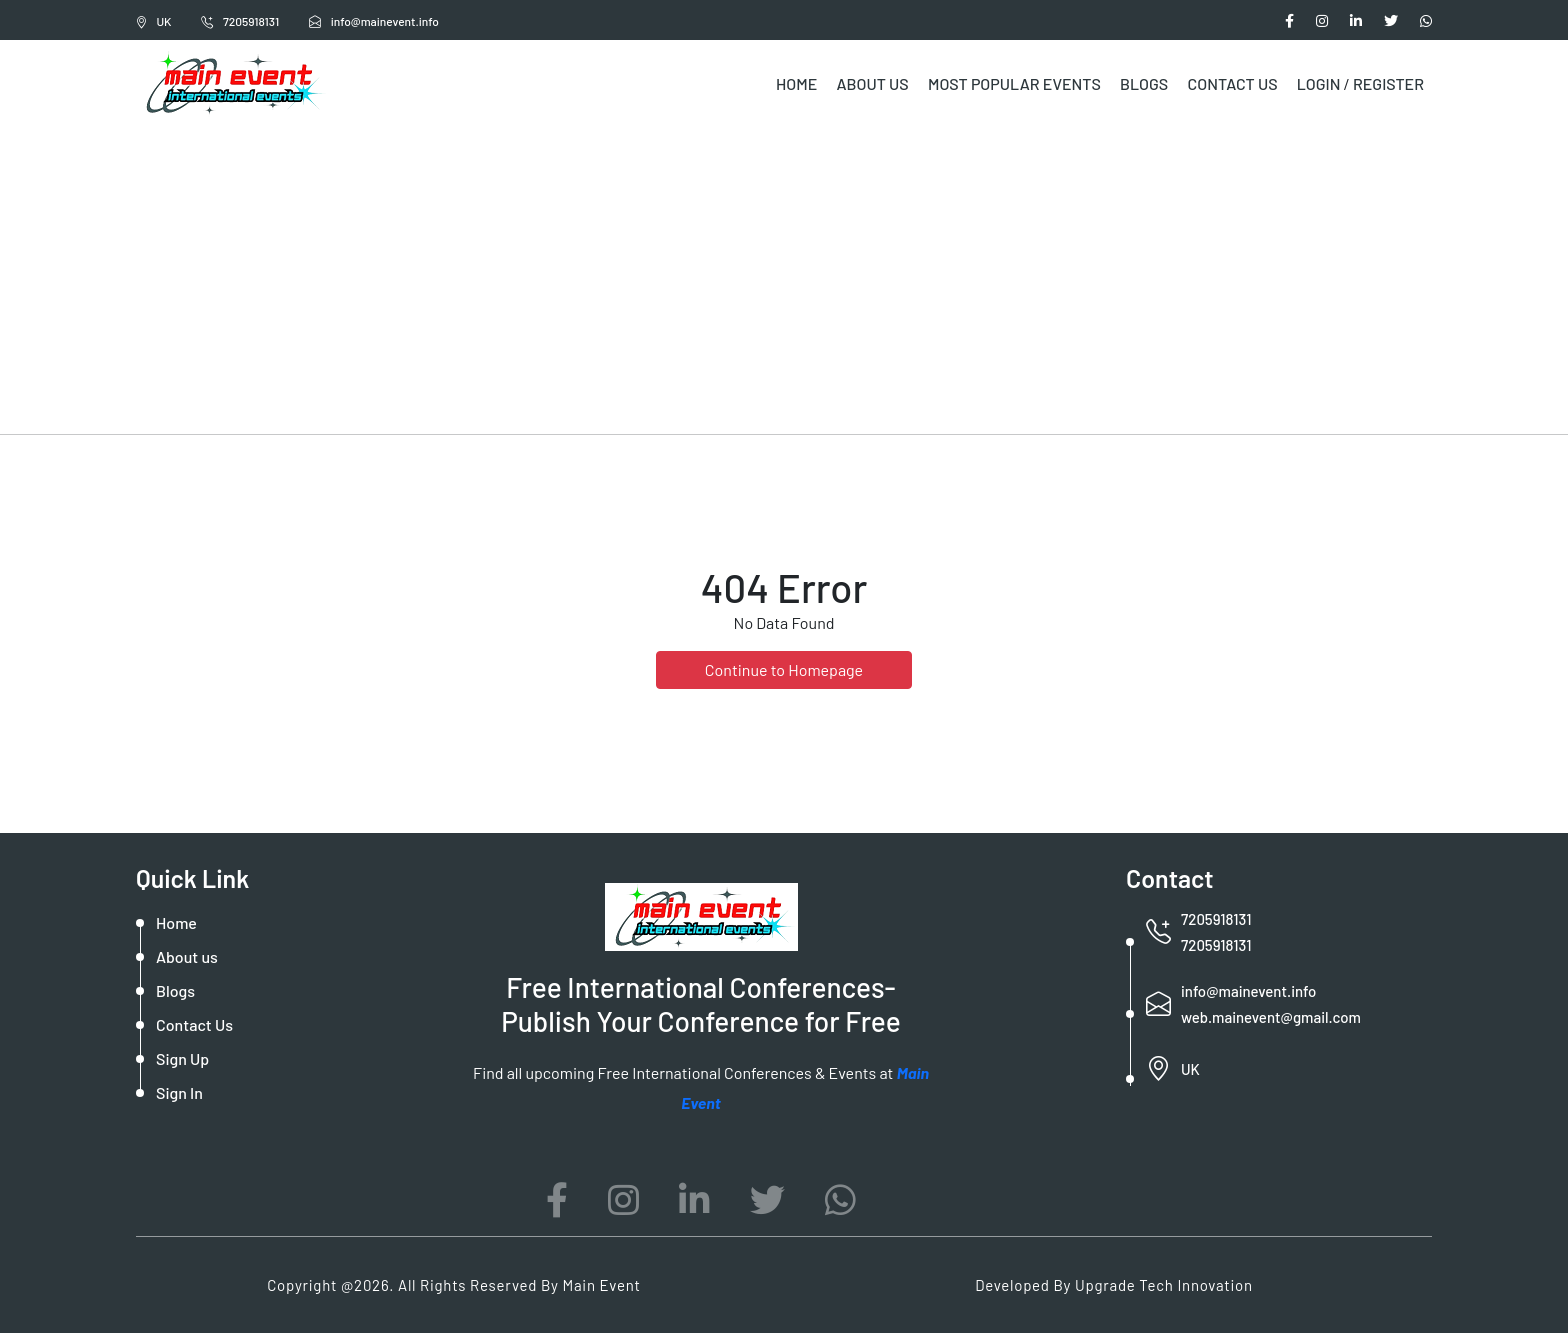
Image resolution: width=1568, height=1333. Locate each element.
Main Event (601, 1285)
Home (796, 83)
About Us (872, 83)
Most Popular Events (1014, 83)
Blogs (1144, 83)
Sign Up (182, 1058)
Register (1388, 83)
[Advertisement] (784, 278)
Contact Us (1232, 83)
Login (1319, 83)
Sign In (179, 1092)
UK (153, 21)
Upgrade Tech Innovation (1164, 1285)
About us (187, 956)
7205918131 (240, 21)
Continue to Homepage (784, 669)
